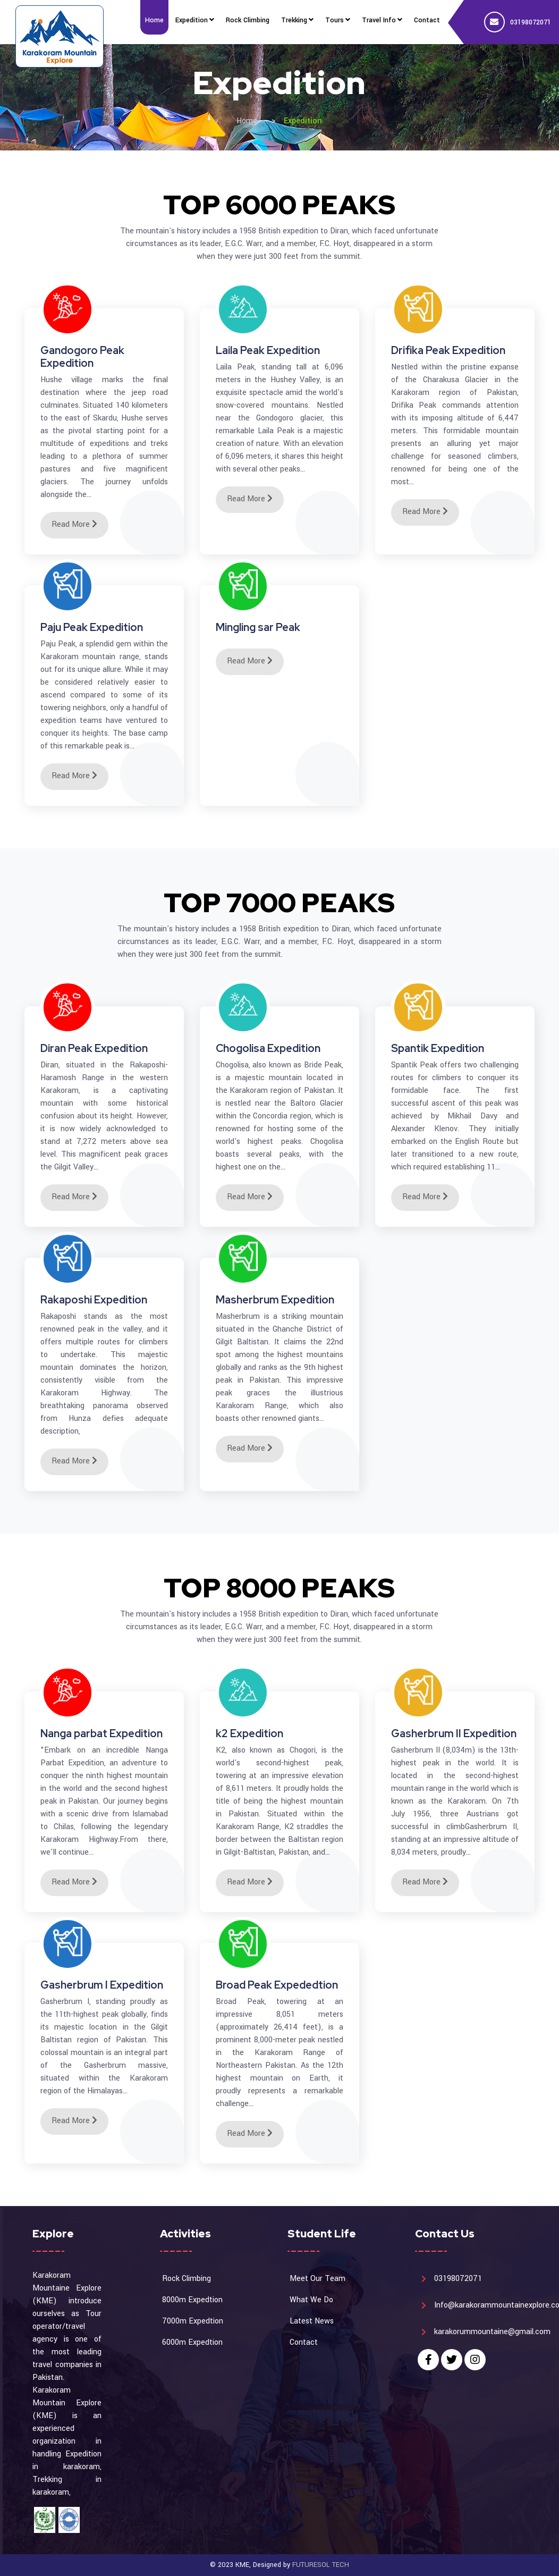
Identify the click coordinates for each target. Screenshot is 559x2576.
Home (246, 121)
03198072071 (530, 22)
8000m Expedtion (192, 2299)
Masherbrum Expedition (275, 1300)
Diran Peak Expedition (94, 1048)
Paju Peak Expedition (91, 627)
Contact (304, 2342)
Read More (74, 524)
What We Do (311, 2299)
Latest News (312, 2321)
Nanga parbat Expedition (101, 1733)
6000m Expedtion (192, 2342)
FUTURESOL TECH (320, 2565)
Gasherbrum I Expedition (101, 1985)
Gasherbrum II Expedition (453, 1733)
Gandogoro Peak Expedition (82, 356)
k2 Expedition (249, 1733)
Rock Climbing (186, 2278)
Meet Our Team (317, 2278)
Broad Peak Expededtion (277, 1985)
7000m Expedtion (192, 2321)
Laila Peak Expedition (268, 350)
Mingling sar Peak (258, 627)
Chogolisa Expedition (268, 1048)
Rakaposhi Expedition (93, 1300)
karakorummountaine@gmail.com (492, 2331)
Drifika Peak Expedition (448, 350)
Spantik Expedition (437, 1048)
